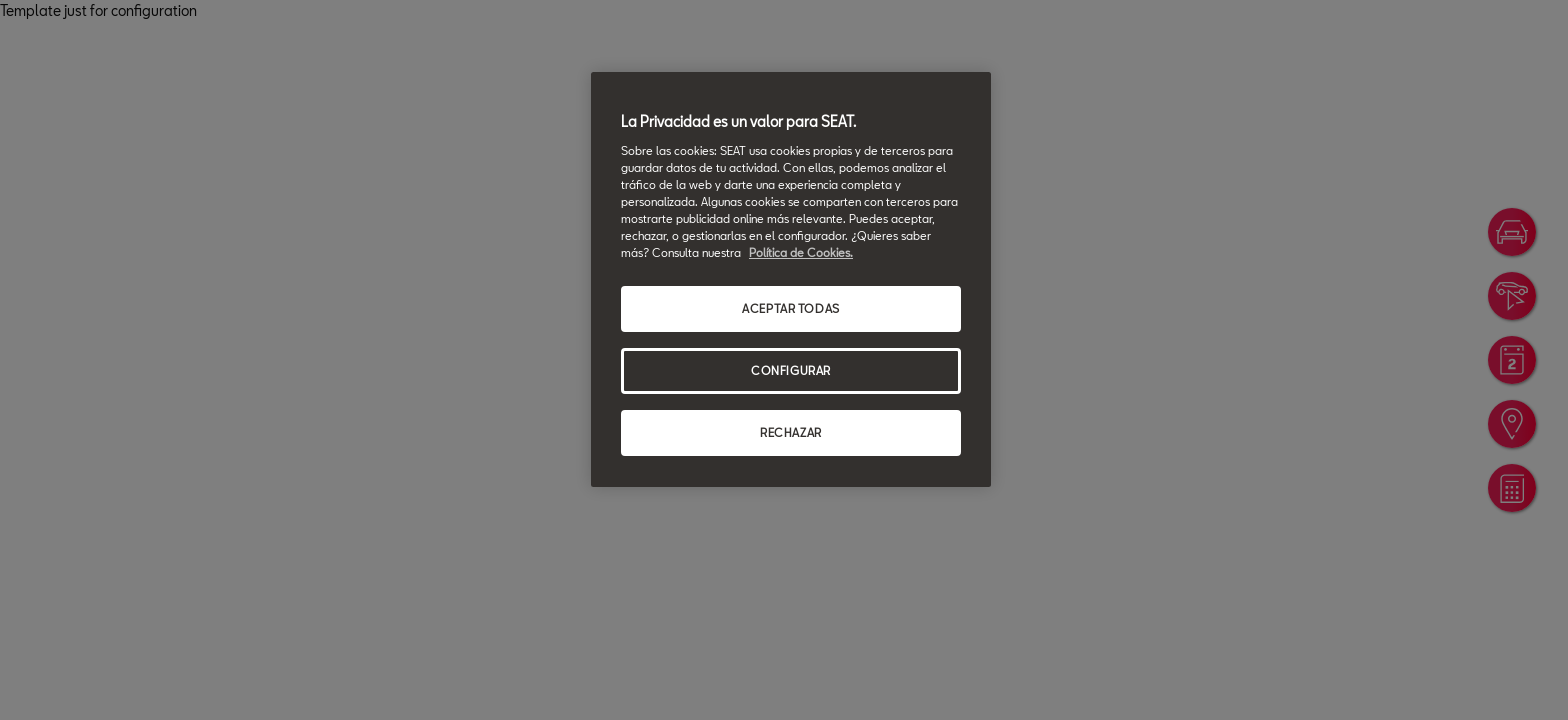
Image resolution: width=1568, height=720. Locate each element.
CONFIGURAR (791, 370)
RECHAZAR (791, 432)
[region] (791, 279)
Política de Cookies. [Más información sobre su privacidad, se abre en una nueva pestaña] (801, 252)
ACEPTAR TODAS (790, 308)
